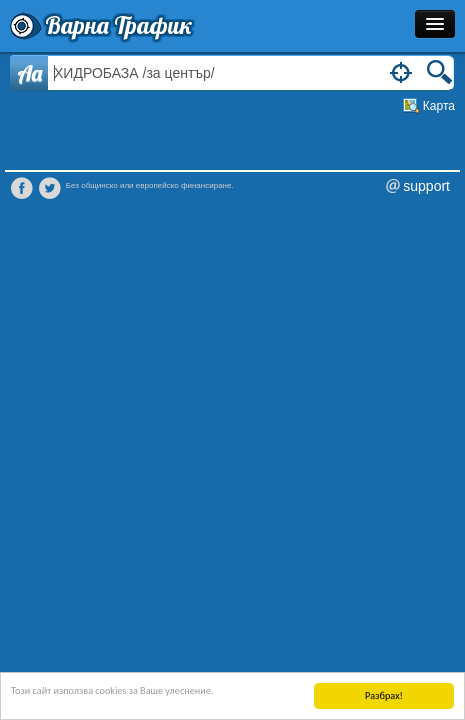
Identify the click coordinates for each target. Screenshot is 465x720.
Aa (29, 73)
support (426, 186)
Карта (439, 106)
